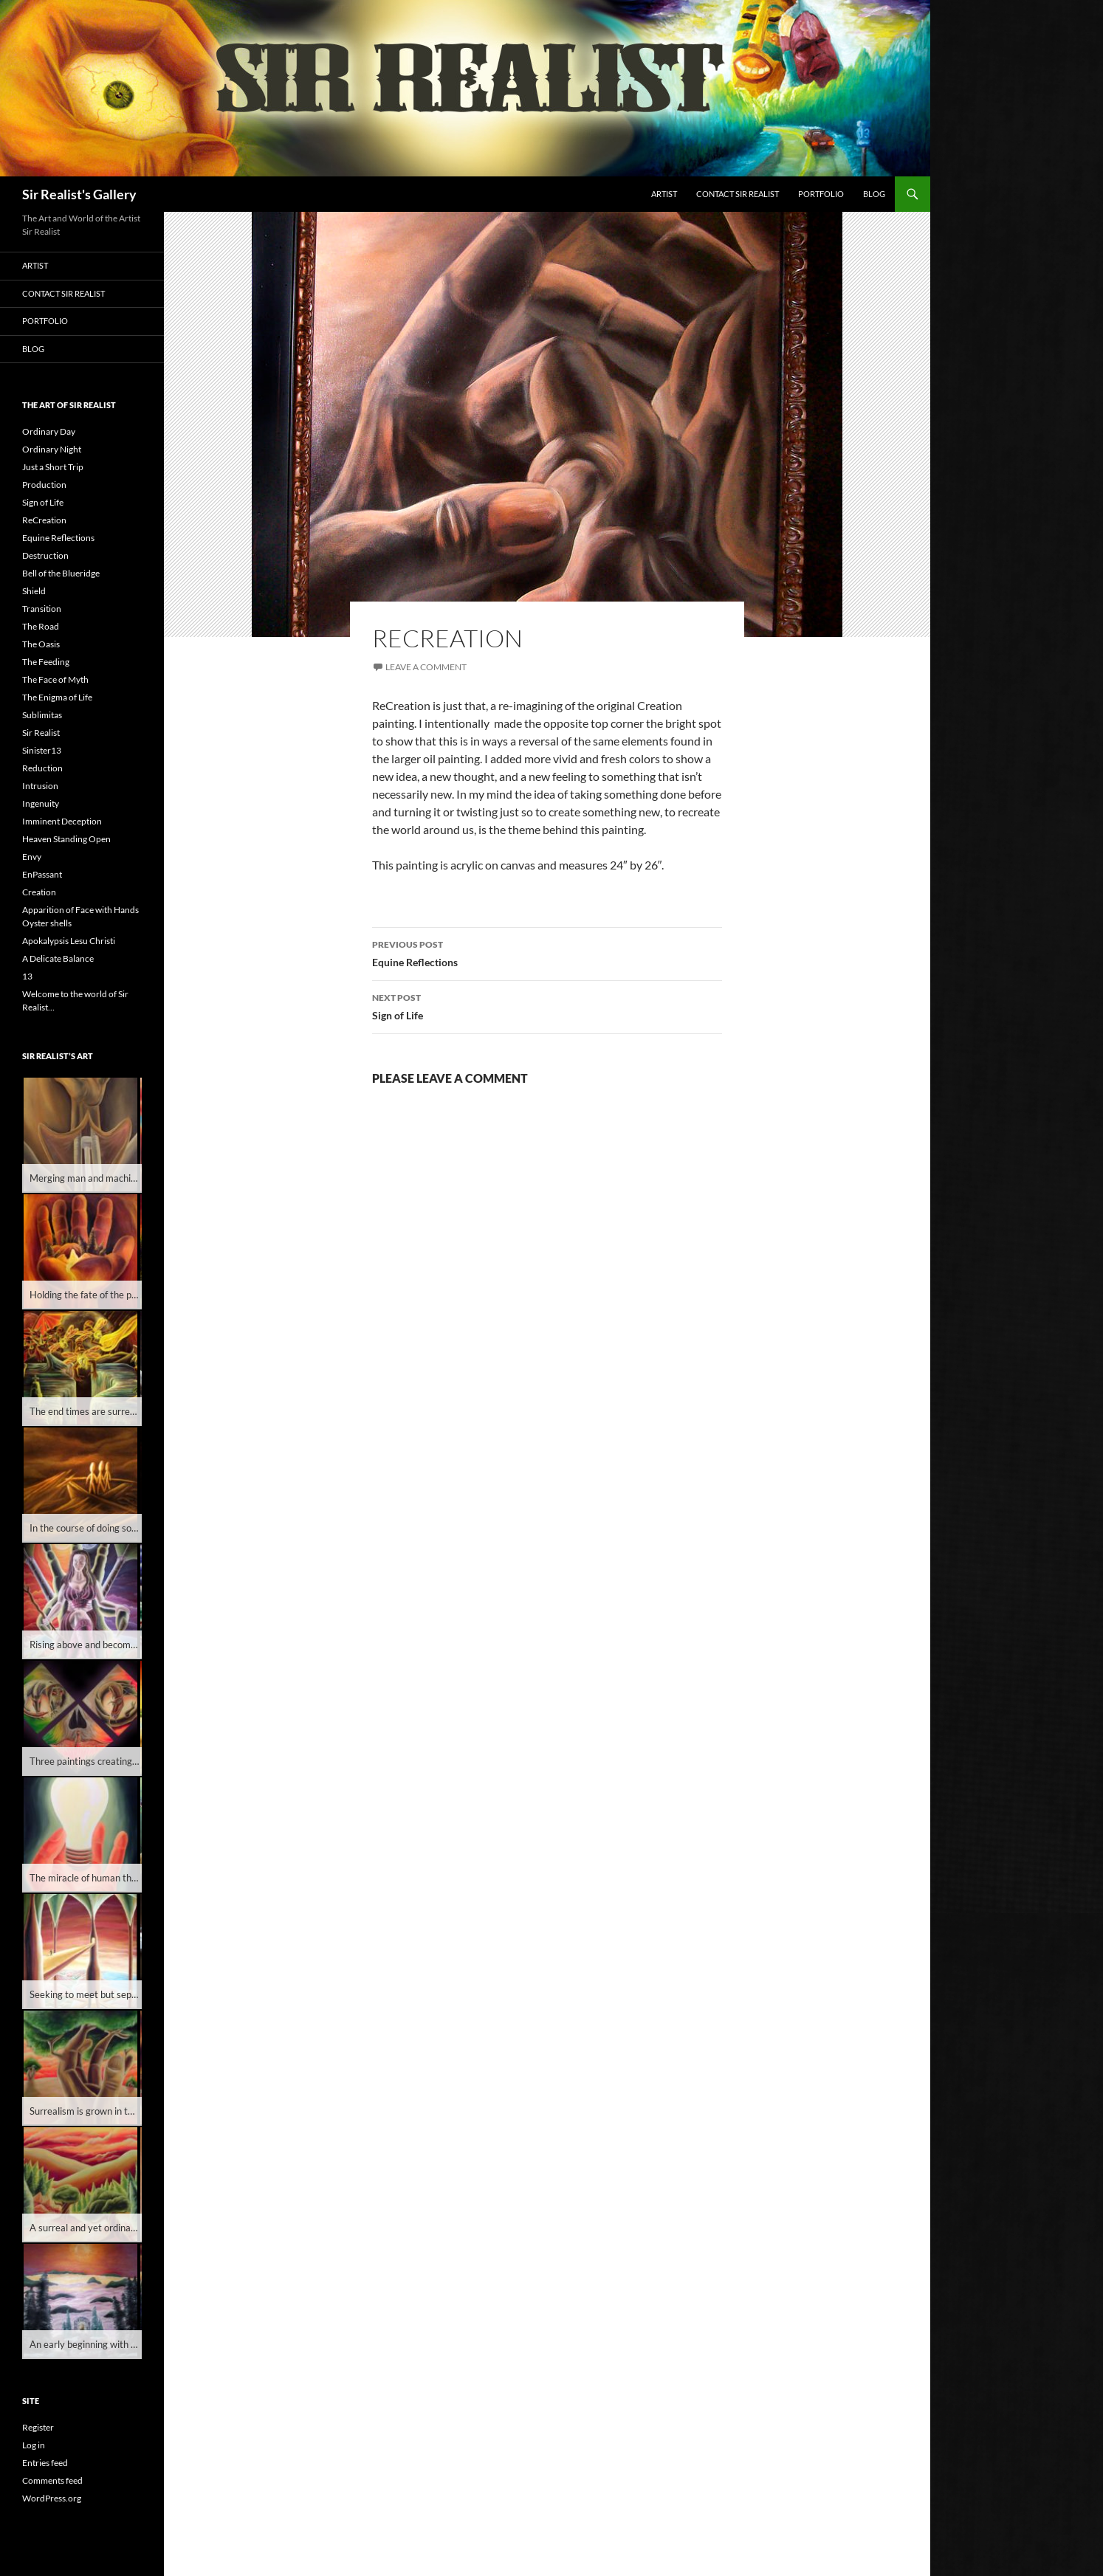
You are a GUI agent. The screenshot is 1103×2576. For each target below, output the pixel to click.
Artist (664, 194)
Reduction (42, 768)
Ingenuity (40, 803)
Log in (33, 2445)
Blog (874, 194)
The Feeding (45, 661)
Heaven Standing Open (66, 838)
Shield (34, 590)
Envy (31, 856)
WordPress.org (51, 2498)
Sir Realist (41, 732)
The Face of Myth (55, 679)
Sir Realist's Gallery (79, 194)
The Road (40, 626)
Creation (39, 892)
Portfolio (821, 194)
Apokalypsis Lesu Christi (68, 940)
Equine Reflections (547, 952)
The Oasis (41, 644)
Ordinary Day (48, 431)
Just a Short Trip (52, 466)
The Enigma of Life (57, 697)
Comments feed (52, 2480)
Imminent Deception (62, 821)
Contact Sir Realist (737, 194)
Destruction (45, 555)
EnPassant (42, 874)
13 (27, 976)
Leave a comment (426, 666)
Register (38, 2427)
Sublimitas (42, 714)
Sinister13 (41, 750)
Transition (41, 608)
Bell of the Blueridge (61, 573)
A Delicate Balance (58, 958)
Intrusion (40, 785)
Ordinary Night (51, 449)
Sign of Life (547, 1005)
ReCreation (44, 520)
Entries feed (45, 2462)
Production (44, 484)
